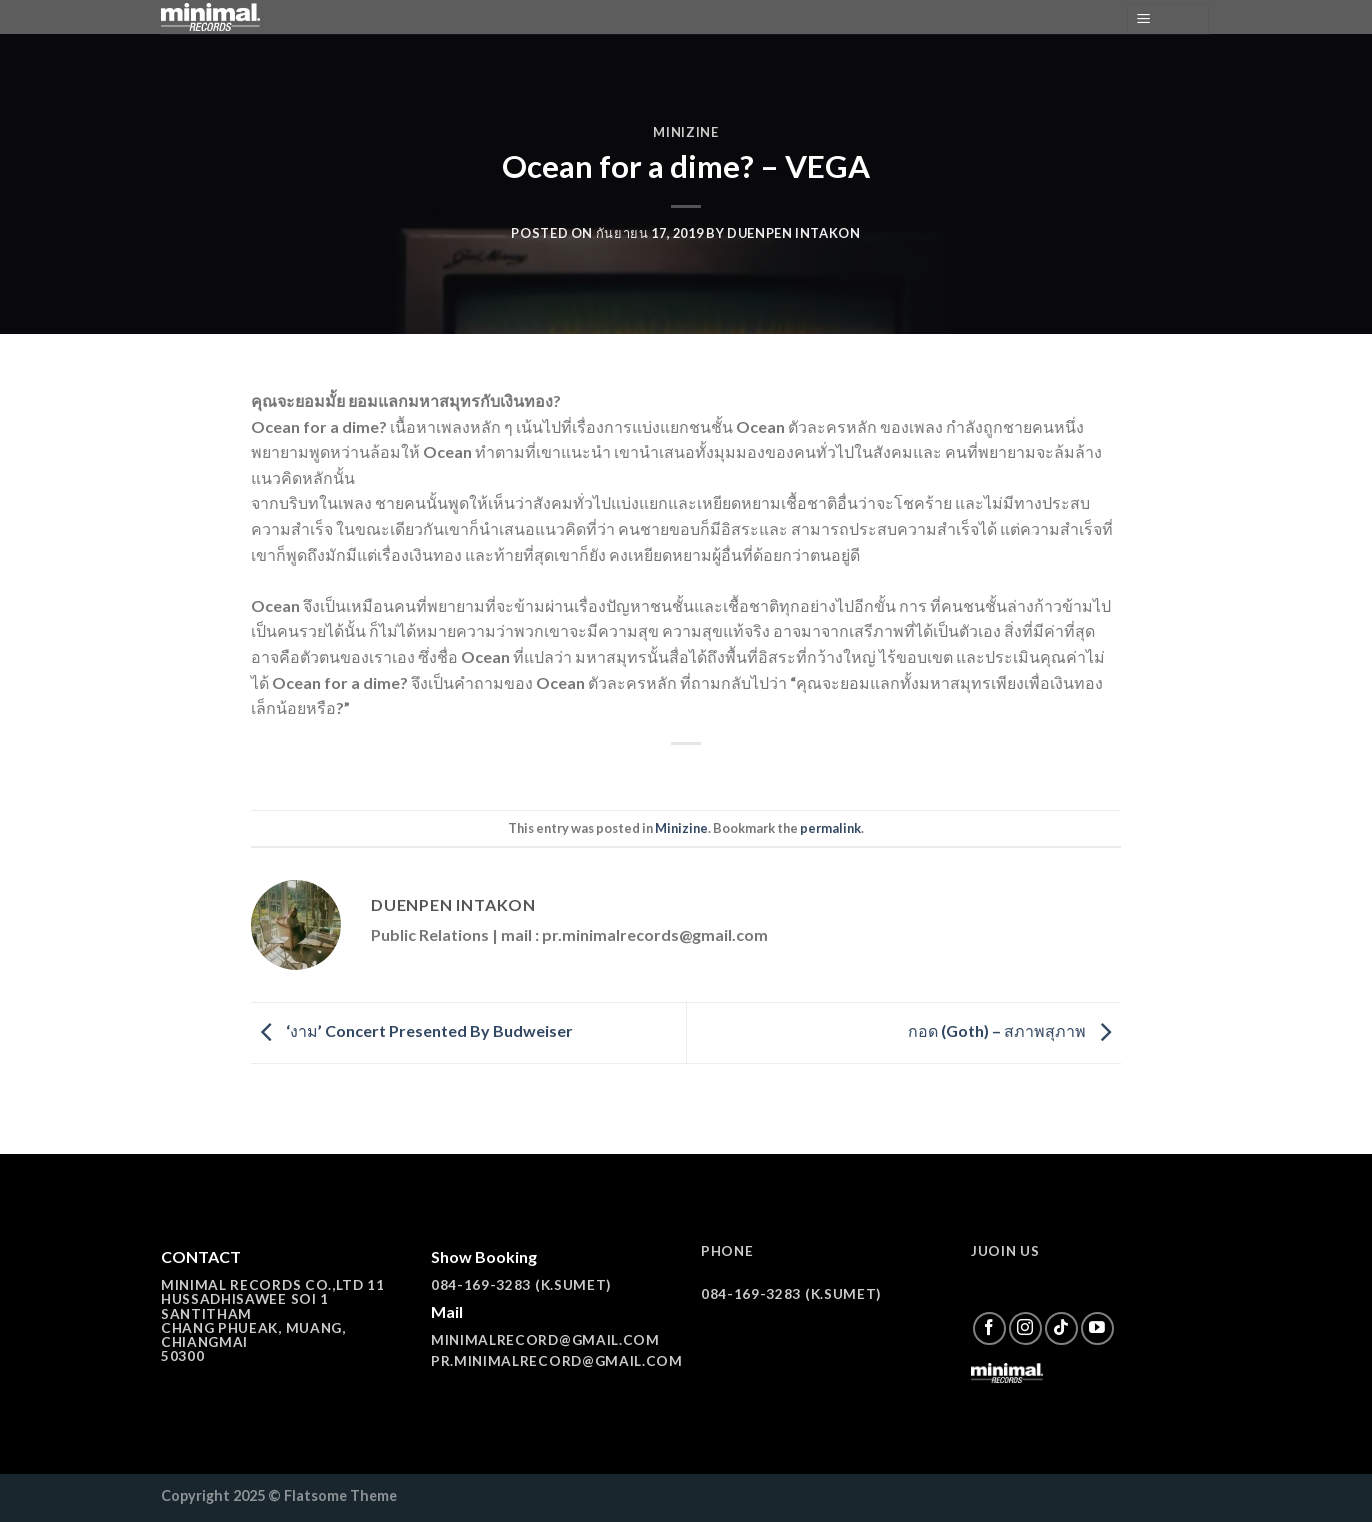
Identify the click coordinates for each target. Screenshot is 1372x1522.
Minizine (685, 132)
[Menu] (1168, 19)
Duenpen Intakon (794, 233)
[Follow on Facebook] (989, 1328)
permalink (830, 828)
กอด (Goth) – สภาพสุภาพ (1014, 1030)
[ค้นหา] (1104, 19)
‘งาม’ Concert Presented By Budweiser (412, 1030)
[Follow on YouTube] (1097, 1328)
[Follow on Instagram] (1025, 1328)
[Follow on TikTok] (1061, 1328)
